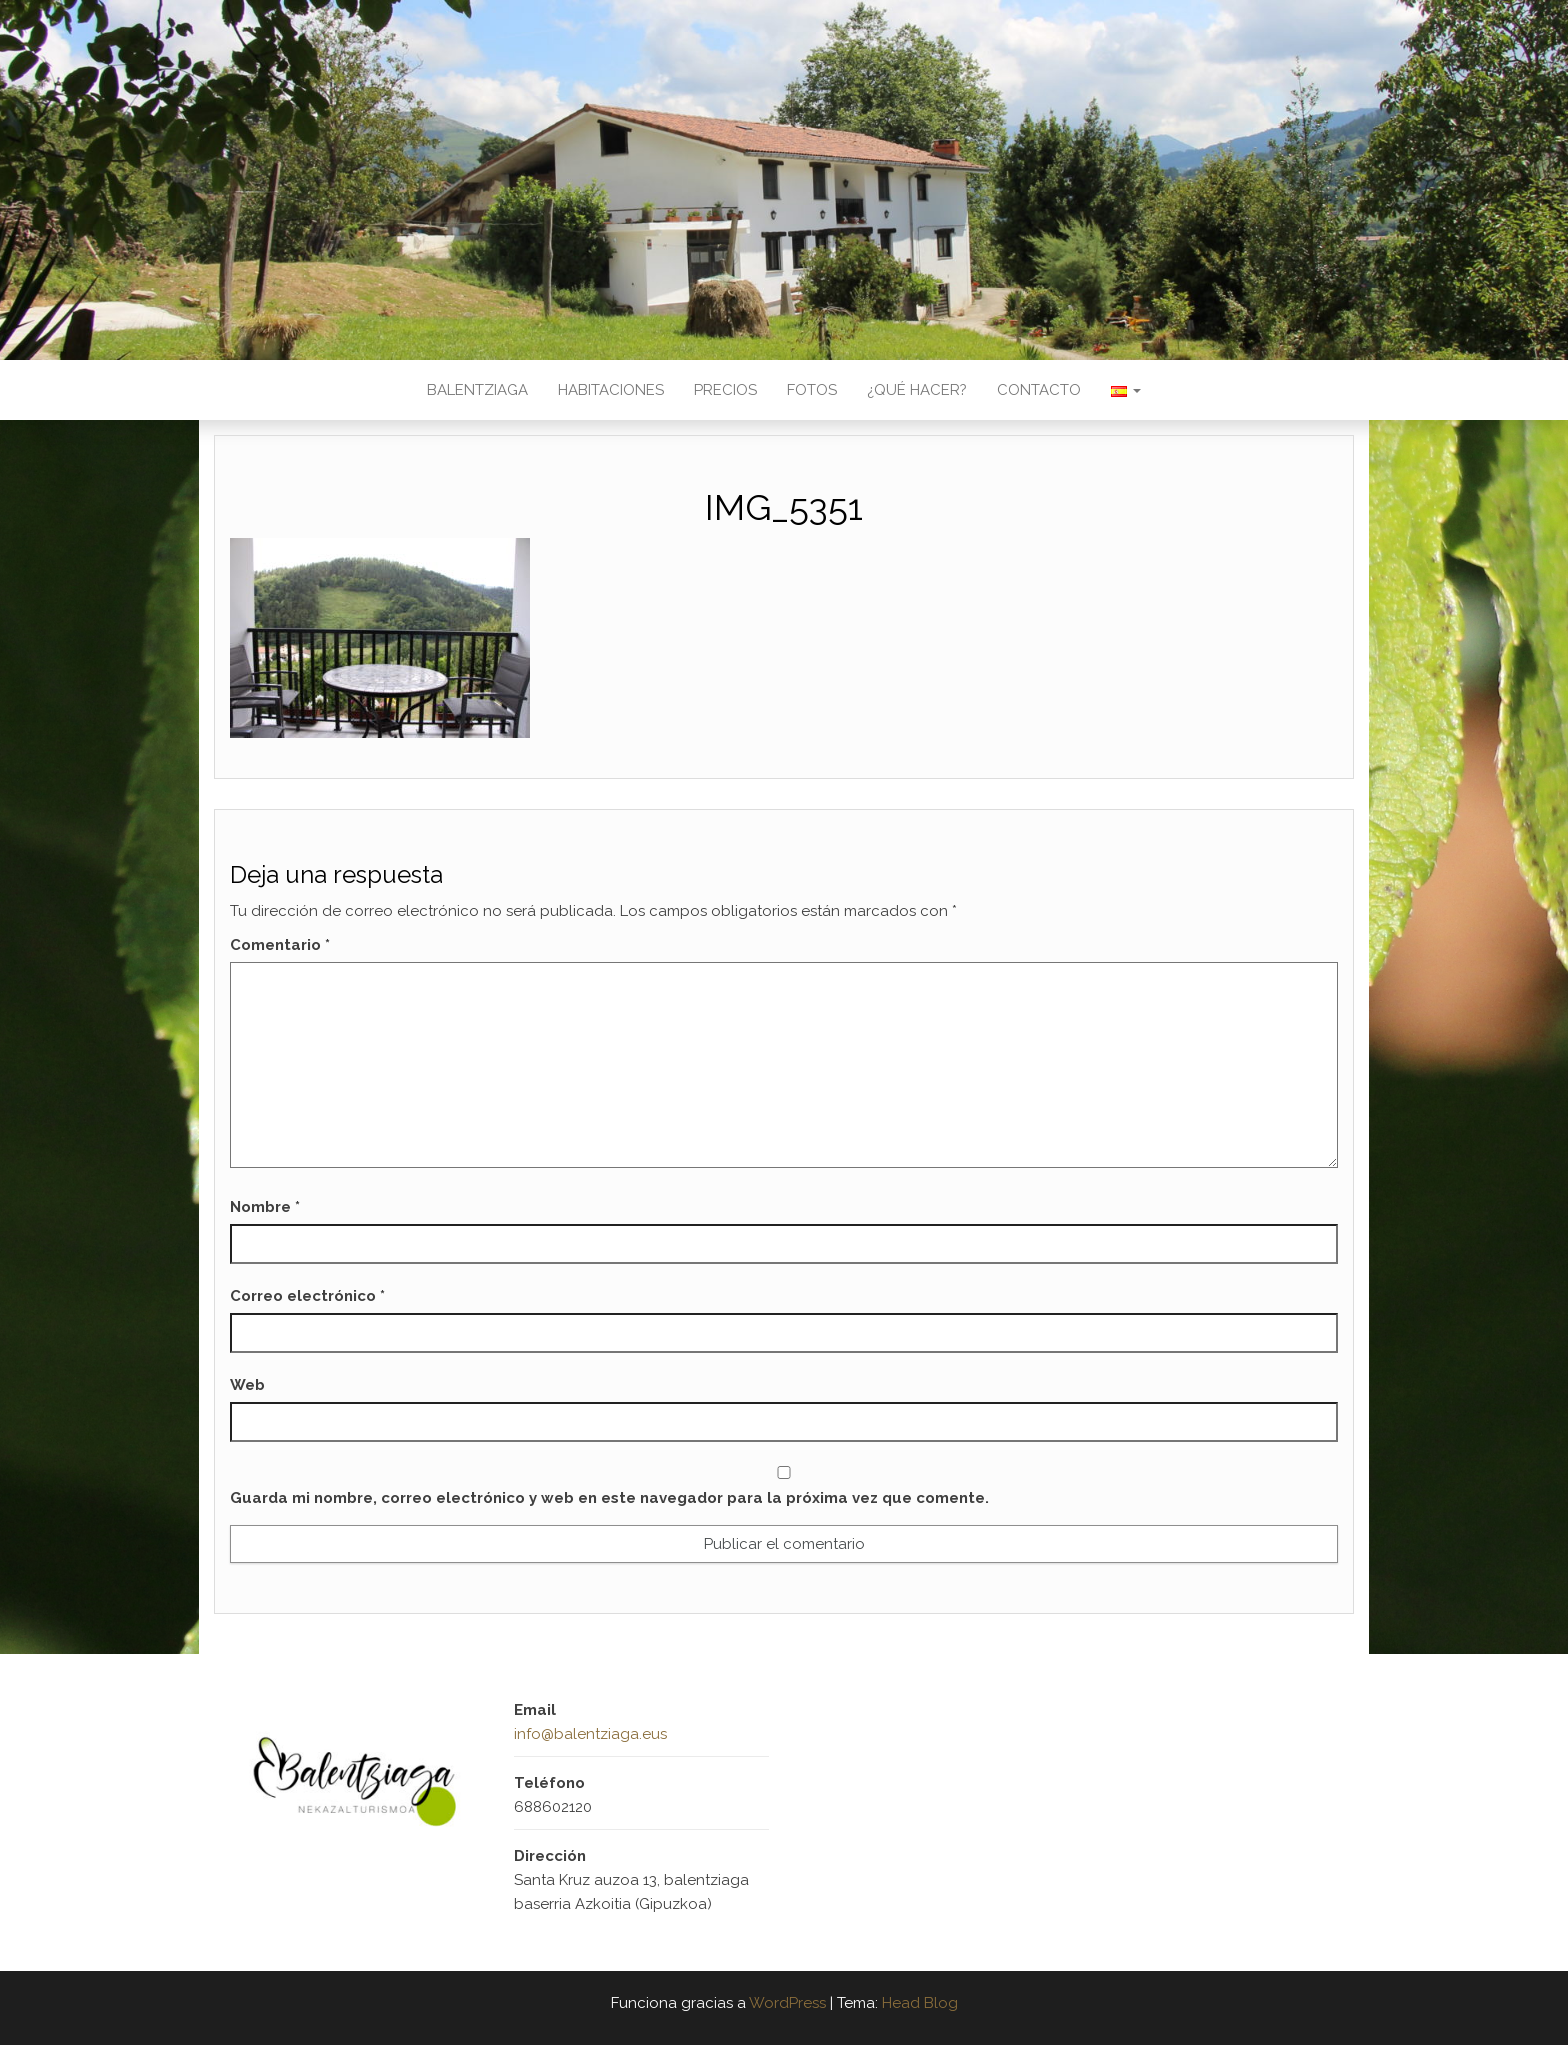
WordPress (787, 2003)
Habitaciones (611, 390)
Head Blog (920, 2003)
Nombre (265, 1207)
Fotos (812, 390)
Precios (725, 390)
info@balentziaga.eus (590, 1734)
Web (247, 1385)
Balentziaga (477, 390)
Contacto (1039, 390)
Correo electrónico (307, 1296)
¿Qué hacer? (917, 390)
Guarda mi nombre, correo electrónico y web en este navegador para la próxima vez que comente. (609, 1498)
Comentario (280, 945)
